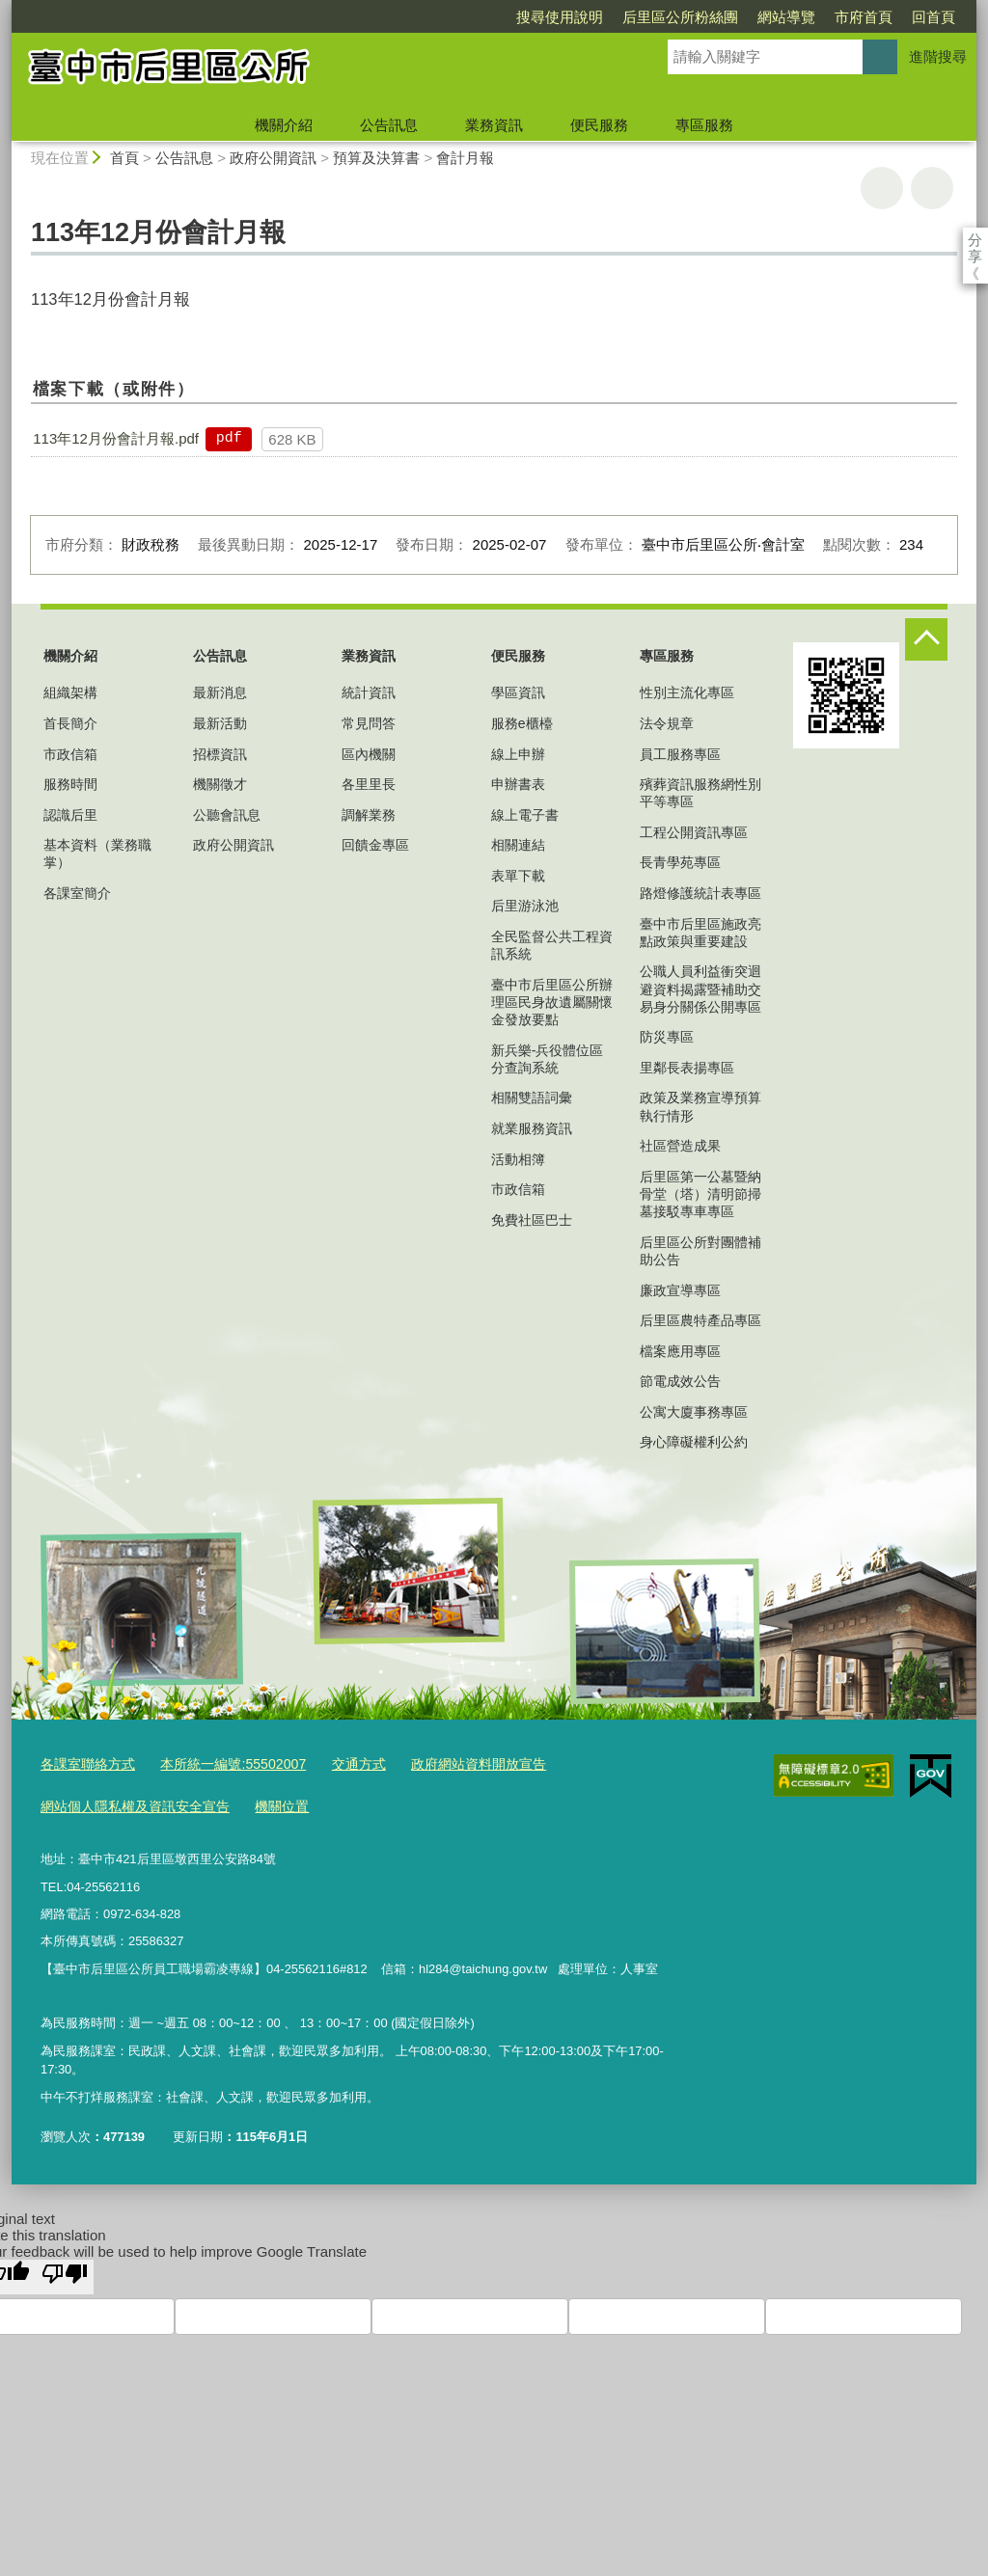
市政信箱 (70, 754)
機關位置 (266, 1803)
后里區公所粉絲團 (569, 17)
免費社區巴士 (531, 1220)
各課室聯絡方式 (84, 1763)
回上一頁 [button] (932, 188)
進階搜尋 (938, 56)
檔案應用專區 (680, 1351)
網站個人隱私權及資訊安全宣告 (128, 1803)
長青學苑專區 (680, 862)
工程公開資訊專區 (694, 832)
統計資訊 (369, 692)
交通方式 (339, 1763)
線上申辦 (518, 754)
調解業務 (369, 815)
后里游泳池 (525, 905)
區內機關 (369, 754)
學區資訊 (518, 692)
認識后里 (70, 815)
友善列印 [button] (882, 188)
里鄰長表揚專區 (687, 1067)
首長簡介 (70, 723)
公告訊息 (389, 125)
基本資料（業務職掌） (97, 853)
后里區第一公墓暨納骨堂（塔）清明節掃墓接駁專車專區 (700, 1194)
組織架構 (70, 692)
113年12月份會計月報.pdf (116, 438)
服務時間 (70, 784)
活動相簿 (518, 1159)
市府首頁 (753, 17)
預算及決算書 (376, 157)
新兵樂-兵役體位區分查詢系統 (547, 1059)
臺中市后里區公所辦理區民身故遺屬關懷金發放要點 (552, 1002)
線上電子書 (525, 815)
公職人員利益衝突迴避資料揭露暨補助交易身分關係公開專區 (700, 988)
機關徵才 (220, 784)
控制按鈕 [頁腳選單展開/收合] (926, 639)
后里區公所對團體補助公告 (700, 1250)
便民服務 (599, 125)
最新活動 (220, 723)
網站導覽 (675, 17)
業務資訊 (494, 125)
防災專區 (667, 1036)
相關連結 (518, 845)
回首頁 (822, 17)
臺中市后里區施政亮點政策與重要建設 (700, 932)
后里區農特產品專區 (700, 1320)
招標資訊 (220, 754)
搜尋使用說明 (448, 17)
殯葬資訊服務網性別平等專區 (700, 792)
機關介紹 (284, 125)
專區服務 (704, 125)
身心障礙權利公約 (694, 1442)
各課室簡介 (77, 893)
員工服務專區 (680, 754)
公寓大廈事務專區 (694, 1412)
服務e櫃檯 (522, 723)
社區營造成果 (680, 1145)
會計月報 (465, 157)
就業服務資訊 (531, 1128)
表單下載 (518, 875)
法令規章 (667, 723)
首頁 (124, 157)
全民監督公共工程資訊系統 (552, 945)
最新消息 (220, 692)
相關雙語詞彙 (531, 1097)
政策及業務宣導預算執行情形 (700, 1106)
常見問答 (369, 723)
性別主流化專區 (687, 692)
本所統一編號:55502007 (220, 1763)
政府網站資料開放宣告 (451, 1763)
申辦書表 (518, 784)
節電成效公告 (680, 1381)
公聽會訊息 (227, 815)
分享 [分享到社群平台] (975, 239)
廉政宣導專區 (680, 1290)
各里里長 (369, 784)
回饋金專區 (375, 845)
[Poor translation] (65, 2271)
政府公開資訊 (273, 157)
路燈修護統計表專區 (700, 893)
